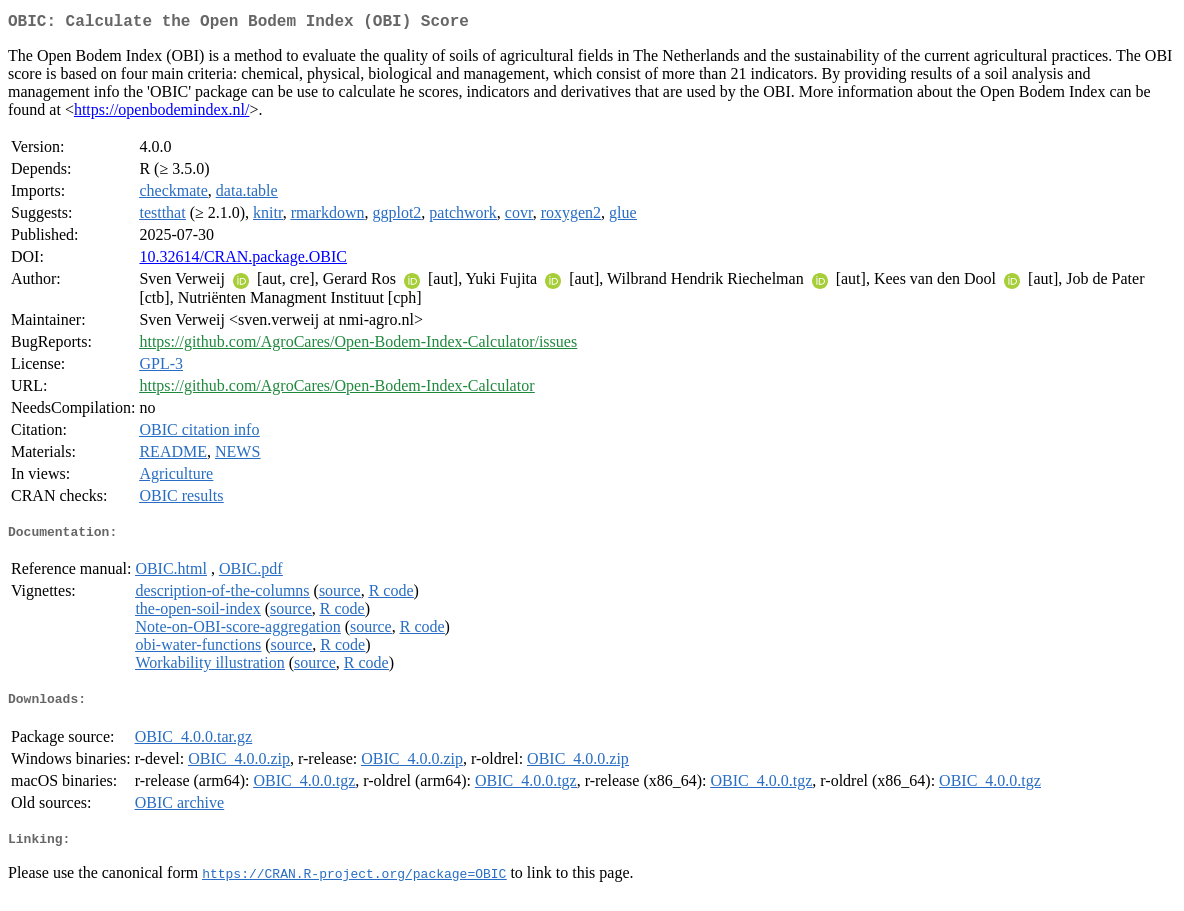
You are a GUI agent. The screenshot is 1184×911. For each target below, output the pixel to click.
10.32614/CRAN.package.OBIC (243, 260)
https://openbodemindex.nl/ (162, 113)
